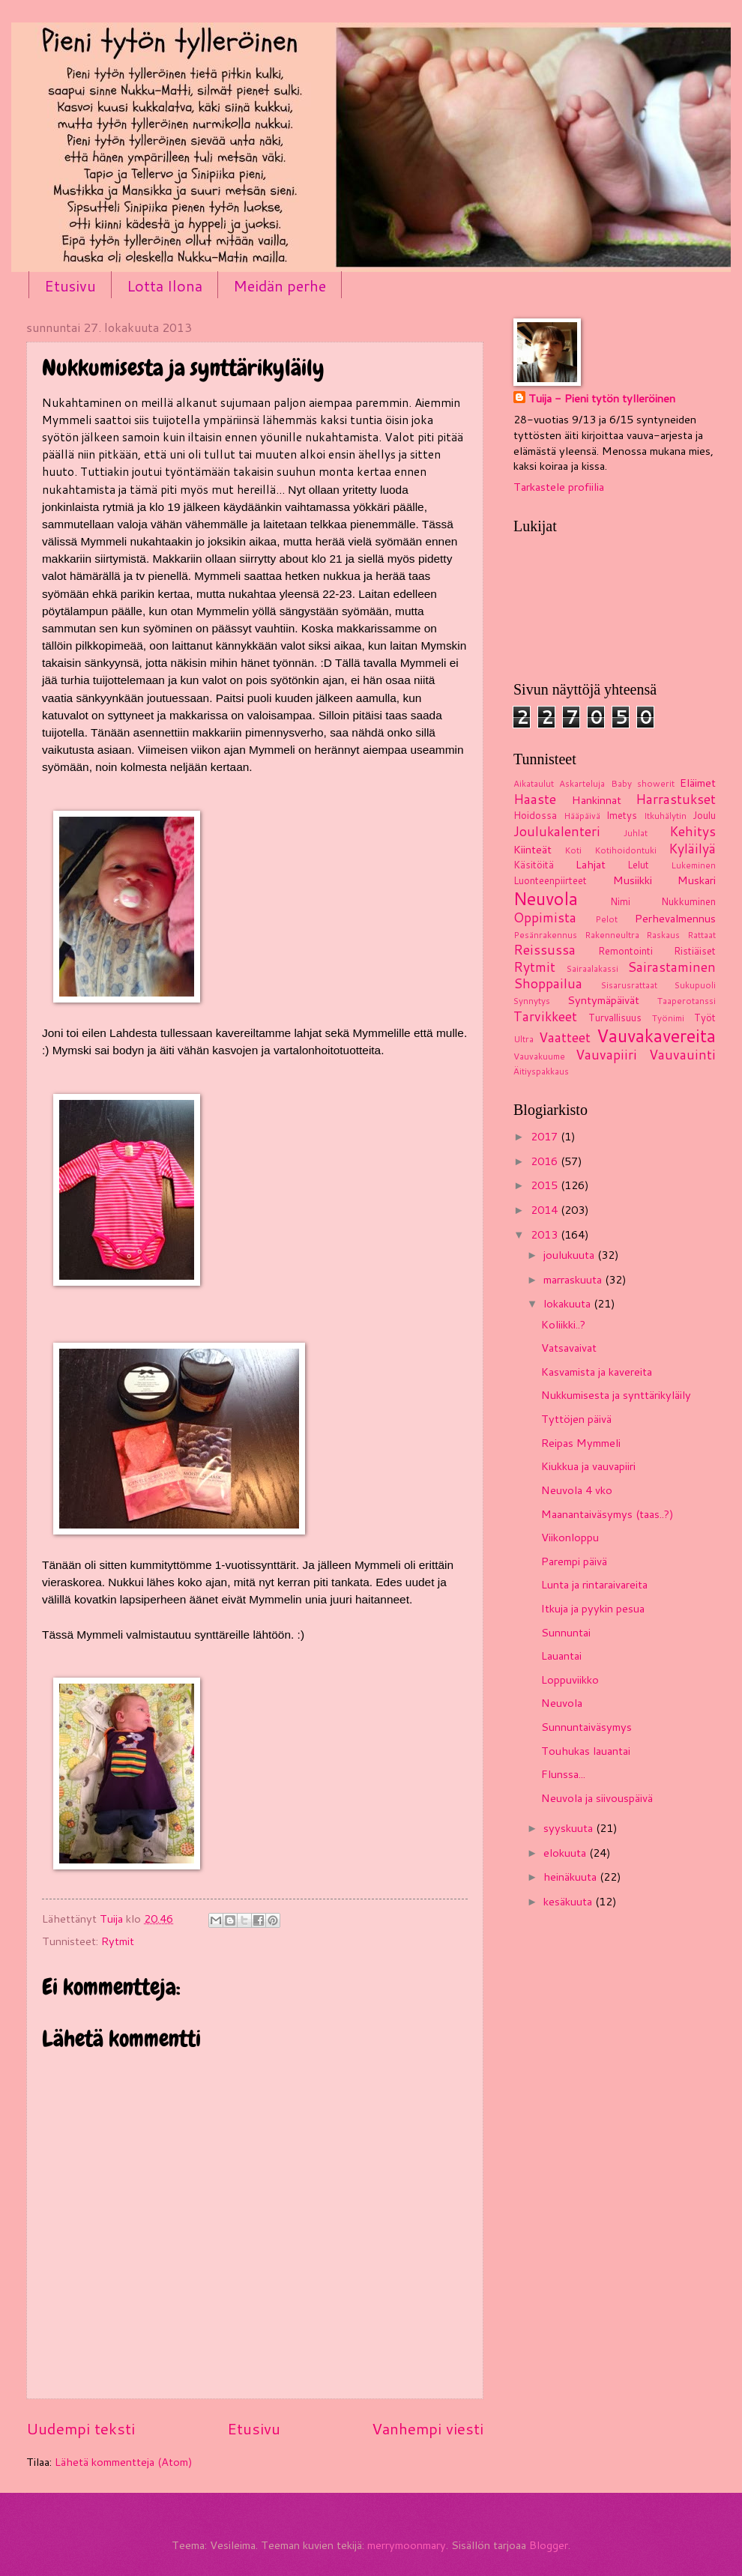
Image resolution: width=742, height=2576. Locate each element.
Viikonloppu (570, 1537)
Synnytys (531, 1000)
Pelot (606, 919)
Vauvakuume (539, 1056)
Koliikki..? (563, 1324)
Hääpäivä (582, 815)
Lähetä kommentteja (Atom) (124, 2462)
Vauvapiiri (606, 1054)
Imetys (621, 815)
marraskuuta (574, 1279)
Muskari (697, 880)
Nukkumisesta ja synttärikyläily (616, 1395)
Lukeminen (693, 865)
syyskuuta (569, 1828)
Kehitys (692, 831)
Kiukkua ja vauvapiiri (588, 1466)
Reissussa (544, 949)
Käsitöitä (533, 864)
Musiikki (632, 880)
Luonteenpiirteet (550, 880)
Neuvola (545, 898)
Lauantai (561, 1655)
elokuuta (566, 1852)
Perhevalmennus (675, 918)
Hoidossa (535, 815)
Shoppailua (547, 983)
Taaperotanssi (686, 1000)
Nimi (620, 901)
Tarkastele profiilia (558, 487)
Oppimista (544, 917)
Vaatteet (565, 1037)
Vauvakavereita (656, 1035)
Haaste (534, 799)
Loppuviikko (570, 1679)
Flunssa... (563, 1774)
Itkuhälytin (665, 815)
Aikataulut (533, 783)
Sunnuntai (566, 1632)
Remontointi (625, 951)
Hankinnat (596, 800)
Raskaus (663, 934)
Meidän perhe (279, 285)
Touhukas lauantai (585, 1751)
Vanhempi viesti (427, 2428)
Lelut (638, 864)
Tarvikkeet (545, 1016)
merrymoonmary (406, 2545)
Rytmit (117, 1941)
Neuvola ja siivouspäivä (597, 1798)
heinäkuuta (571, 1876)
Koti (573, 850)
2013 (546, 1234)
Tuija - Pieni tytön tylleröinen (601, 398)
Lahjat (591, 864)
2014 (546, 1210)
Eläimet (698, 782)
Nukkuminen (688, 901)
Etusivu (70, 285)
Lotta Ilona (164, 285)
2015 (546, 1185)
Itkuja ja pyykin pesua (593, 1608)
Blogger (548, 2545)
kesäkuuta (569, 1901)
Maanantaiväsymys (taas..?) (607, 1514)
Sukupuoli (695, 985)
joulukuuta (570, 1255)
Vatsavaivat (569, 1347)
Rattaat (701, 934)
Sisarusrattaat (629, 985)
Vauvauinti (682, 1054)
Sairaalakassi (592, 968)
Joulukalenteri (556, 831)
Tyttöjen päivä (576, 1419)
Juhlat (636, 832)
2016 (546, 1161)
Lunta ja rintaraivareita (594, 1584)
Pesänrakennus (545, 934)
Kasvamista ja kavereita (596, 1371)
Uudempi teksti (80, 2428)
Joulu (704, 815)
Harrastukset (676, 799)
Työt (705, 1017)
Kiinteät (532, 849)
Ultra (523, 1038)
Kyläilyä (692, 848)
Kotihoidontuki (625, 850)
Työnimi (668, 1018)
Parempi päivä (574, 1561)
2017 (546, 1136)
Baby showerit (643, 783)
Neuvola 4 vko (576, 1490)
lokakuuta (568, 1303)
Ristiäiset (695, 951)
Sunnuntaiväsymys (586, 1727)
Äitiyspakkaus (541, 1071)
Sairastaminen (671, 967)
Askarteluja (582, 783)
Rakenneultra (612, 934)
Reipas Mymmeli (581, 1443)
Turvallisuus (615, 1017)
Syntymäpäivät (603, 1000)
